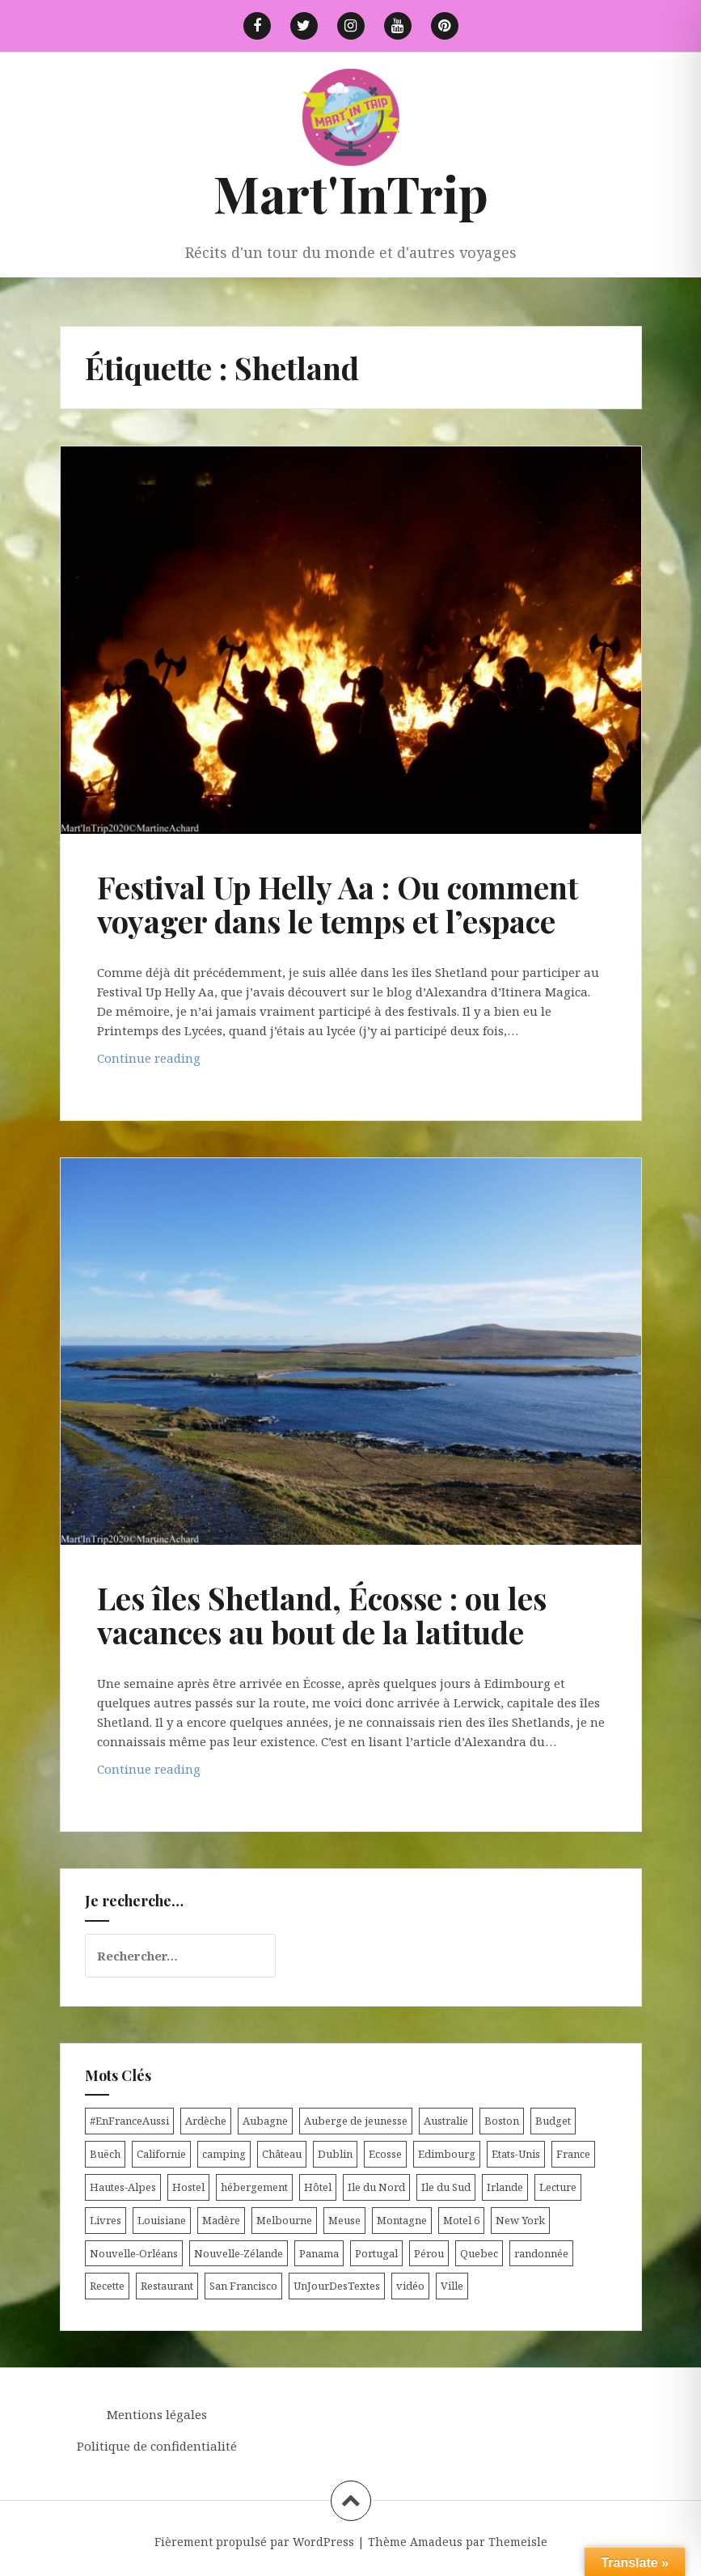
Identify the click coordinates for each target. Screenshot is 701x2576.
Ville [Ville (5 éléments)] (452, 2285)
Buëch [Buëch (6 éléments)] (105, 2154)
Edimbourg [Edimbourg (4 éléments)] (446, 2154)
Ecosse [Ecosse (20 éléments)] (385, 2154)
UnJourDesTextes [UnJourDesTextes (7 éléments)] (336, 2285)
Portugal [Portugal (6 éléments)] (376, 2253)
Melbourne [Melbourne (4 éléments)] (284, 2220)
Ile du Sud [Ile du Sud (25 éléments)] (446, 2187)
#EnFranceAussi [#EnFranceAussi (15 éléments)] (129, 2120)
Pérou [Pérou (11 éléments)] (429, 2253)
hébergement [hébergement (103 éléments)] (254, 2187)
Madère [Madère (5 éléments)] (221, 2220)
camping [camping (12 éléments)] (224, 2154)
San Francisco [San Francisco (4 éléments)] (243, 2285)
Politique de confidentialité (157, 2446)
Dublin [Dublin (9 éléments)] (335, 2154)
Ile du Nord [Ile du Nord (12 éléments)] (376, 2187)
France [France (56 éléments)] (573, 2154)
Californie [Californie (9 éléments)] (161, 2154)
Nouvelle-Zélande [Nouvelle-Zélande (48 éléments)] (238, 2253)
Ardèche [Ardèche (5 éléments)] (205, 2120)
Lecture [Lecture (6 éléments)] (557, 2187)
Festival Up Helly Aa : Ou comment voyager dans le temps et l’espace (337, 903)
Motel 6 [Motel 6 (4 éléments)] (461, 2220)
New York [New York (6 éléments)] (520, 2220)
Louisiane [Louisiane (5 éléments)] (161, 2220)
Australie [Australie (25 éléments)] (446, 2120)
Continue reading (176, 1061)
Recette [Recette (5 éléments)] (107, 2285)
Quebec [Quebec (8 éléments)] (479, 2253)
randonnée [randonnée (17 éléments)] (541, 2253)
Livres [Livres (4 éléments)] (105, 2220)
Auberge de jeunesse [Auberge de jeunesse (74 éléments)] (356, 2120)
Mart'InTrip (350, 192)
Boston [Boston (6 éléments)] (501, 2120)
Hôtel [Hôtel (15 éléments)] (317, 2187)
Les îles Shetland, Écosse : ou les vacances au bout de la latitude (322, 1614)
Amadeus (436, 2541)
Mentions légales (157, 2414)
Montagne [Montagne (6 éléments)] (402, 2220)
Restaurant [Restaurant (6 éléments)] (167, 2285)
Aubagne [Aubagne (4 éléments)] (265, 2120)
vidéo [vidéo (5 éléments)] (410, 2285)
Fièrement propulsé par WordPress (254, 2541)
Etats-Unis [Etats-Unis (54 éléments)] (516, 2154)
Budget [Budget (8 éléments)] (553, 2120)
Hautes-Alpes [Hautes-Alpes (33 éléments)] (123, 2187)
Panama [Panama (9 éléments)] (319, 2253)
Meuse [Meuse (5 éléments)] (344, 2220)
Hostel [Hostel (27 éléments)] (188, 2187)
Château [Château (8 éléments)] (282, 2154)
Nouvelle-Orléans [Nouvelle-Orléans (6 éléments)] (134, 2253)
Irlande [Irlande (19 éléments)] (505, 2187)
